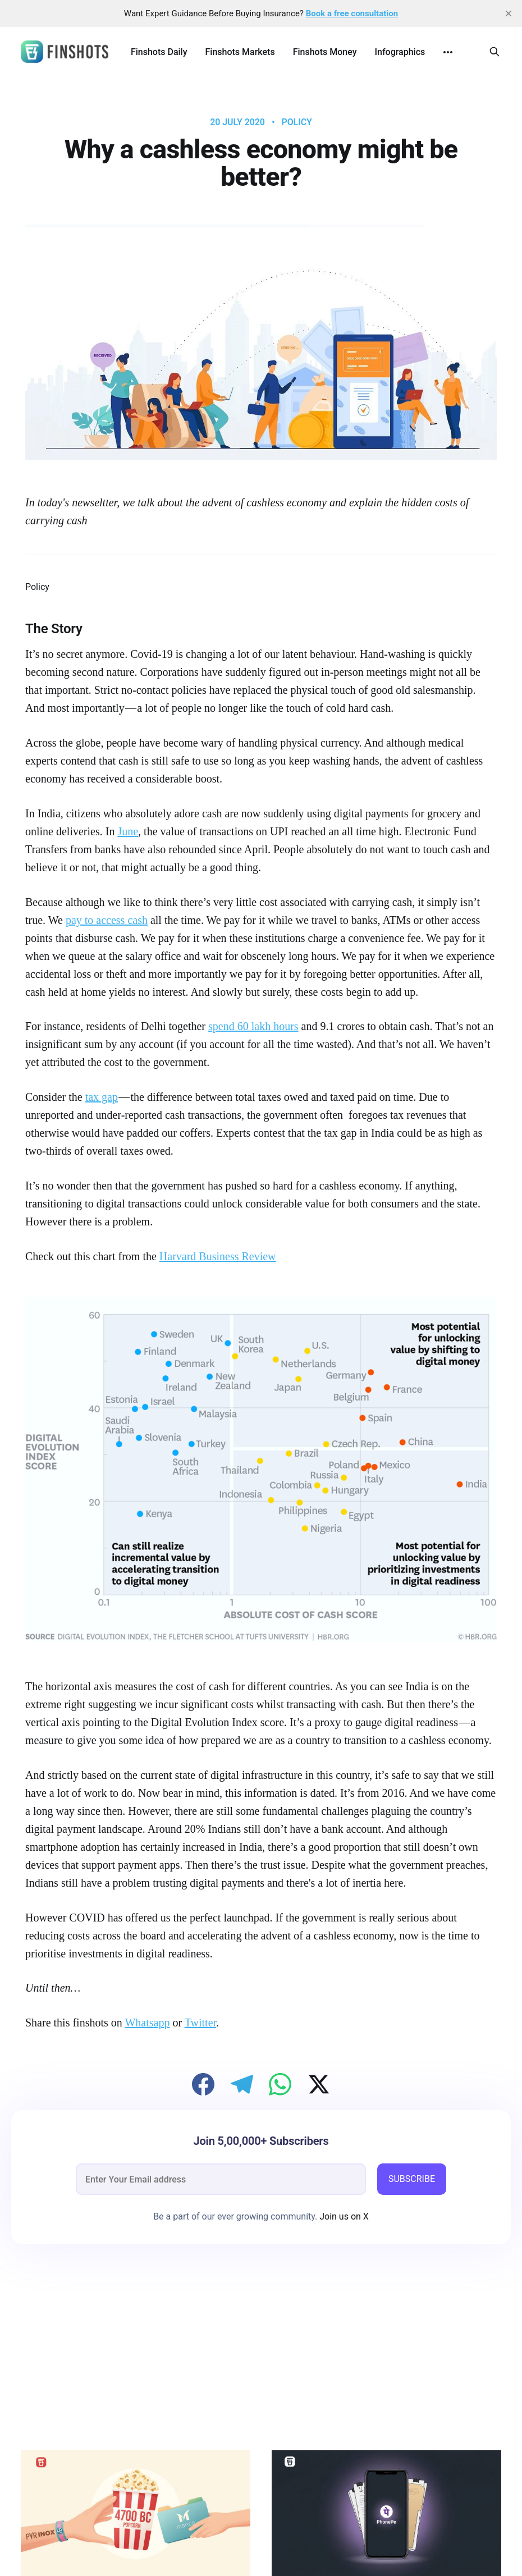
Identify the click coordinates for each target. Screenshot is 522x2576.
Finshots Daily (159, 52)
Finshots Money (325, 52)
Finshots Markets (240, 52)
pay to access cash (107, 920)
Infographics (400, 52)
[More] (447, 52)
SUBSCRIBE (411, 2179)
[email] (221, 2179)
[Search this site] (494, 52)
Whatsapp (147, 2022)
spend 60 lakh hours (253, 1026)
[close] (509, 13)
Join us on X (343, 2216)
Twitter (200, 2022)
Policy (296, 122)
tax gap (101, 1097)
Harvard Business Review (217, 1256)
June (127, 831)
